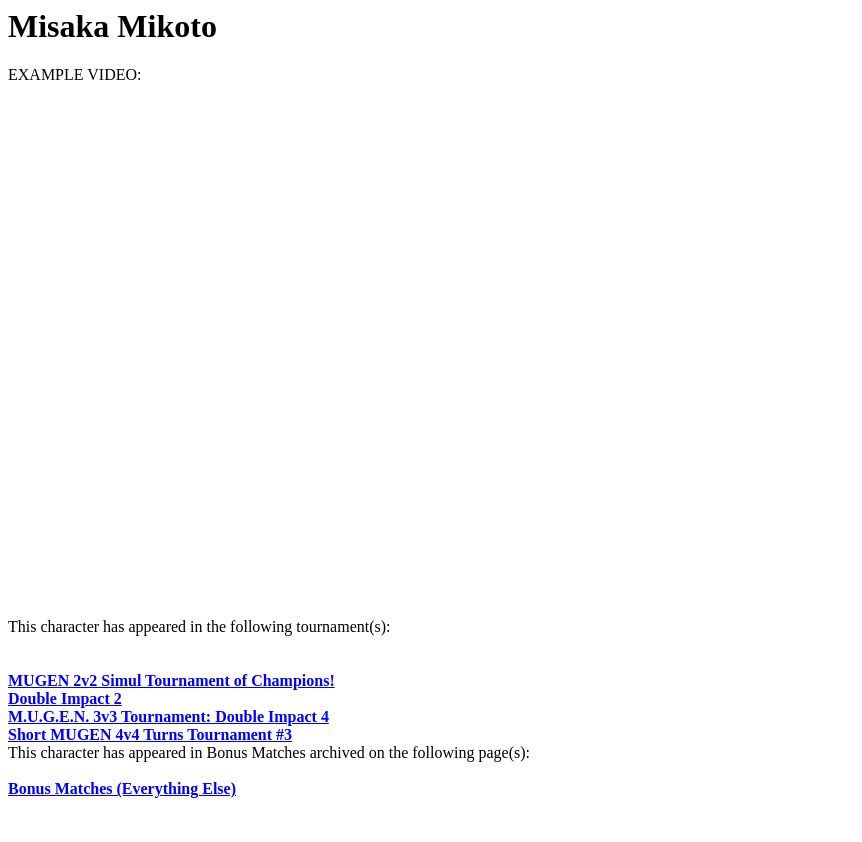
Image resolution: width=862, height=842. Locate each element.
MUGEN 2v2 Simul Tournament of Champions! (171, 680)
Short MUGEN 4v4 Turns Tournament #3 (150, 734)
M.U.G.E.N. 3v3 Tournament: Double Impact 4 (168, 716)
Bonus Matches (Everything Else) (122, 788)
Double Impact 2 (65, 698)
